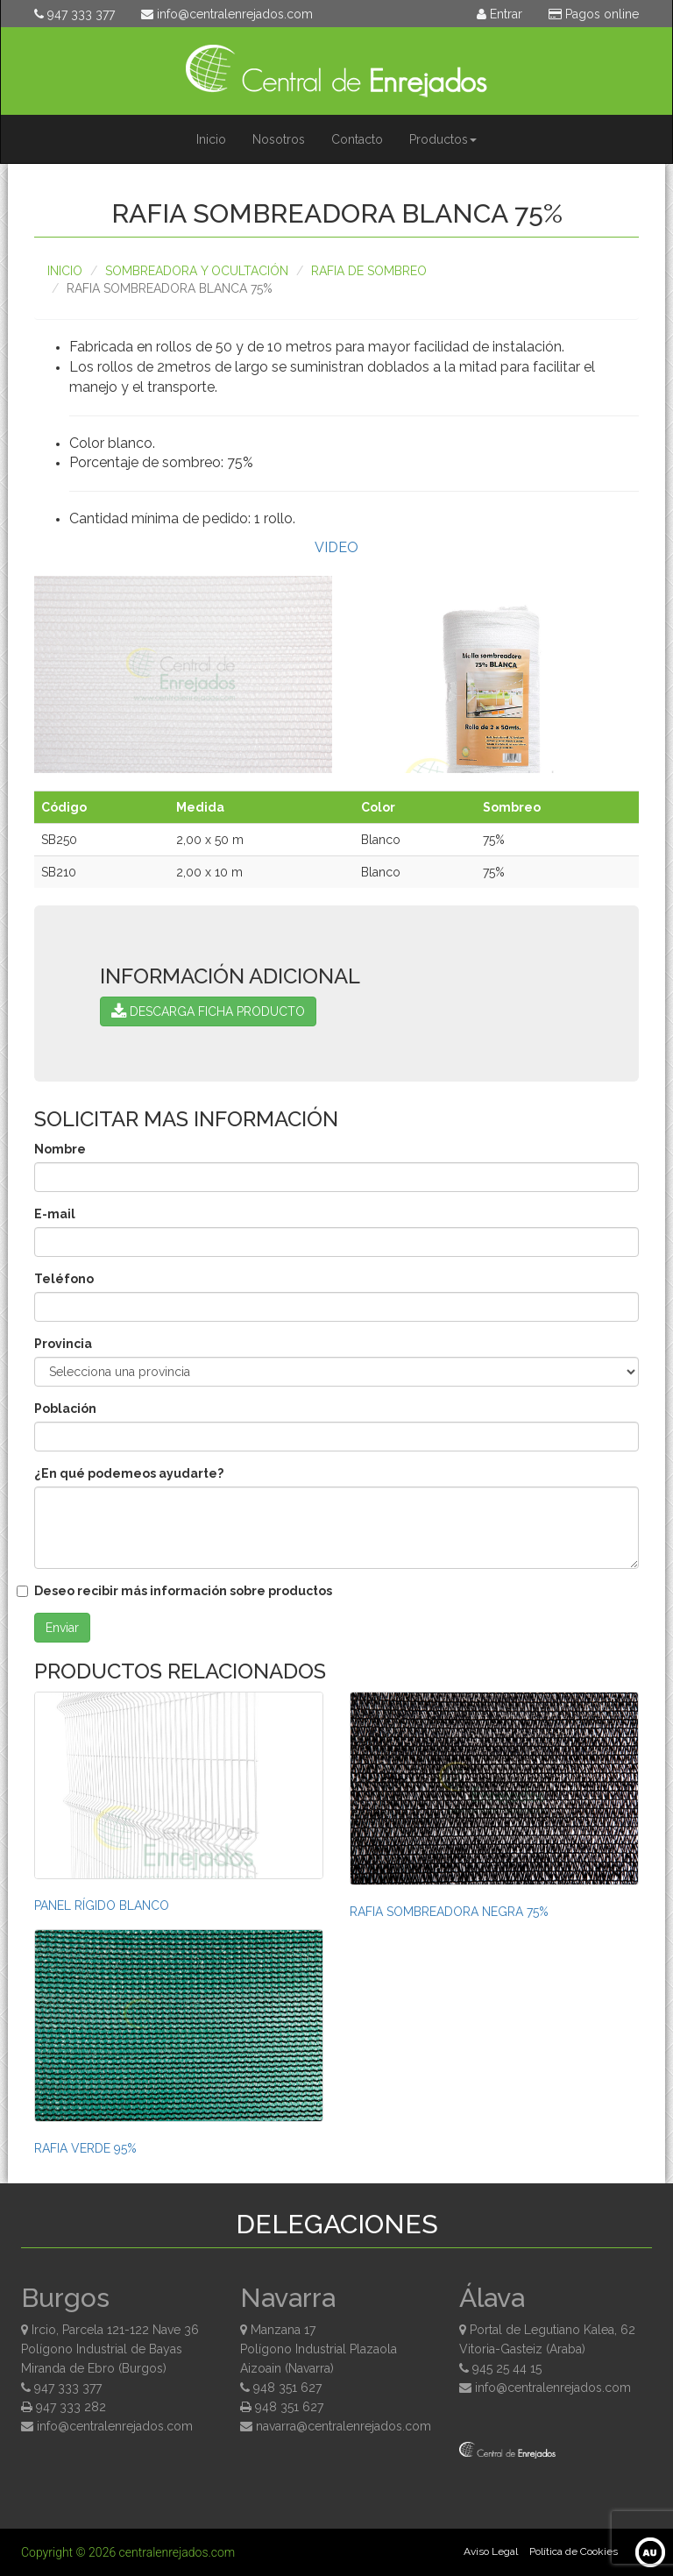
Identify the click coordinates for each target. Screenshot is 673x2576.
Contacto (357, 139)
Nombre (60, 1149)
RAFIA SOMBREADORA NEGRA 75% (449, 1912)
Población (65, 1409)
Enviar (62, 1628)
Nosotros (278, 139)
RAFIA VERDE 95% (85, 2148)
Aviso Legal (491, 2551)
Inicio (211, 139)
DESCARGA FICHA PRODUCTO (208, 1011)
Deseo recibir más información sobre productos (183, 1591)
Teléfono (64, 1279)
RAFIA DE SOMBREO (369, 271)
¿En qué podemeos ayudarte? (128, 1473)
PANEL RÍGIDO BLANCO (101, 1905)
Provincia (63, 1344)
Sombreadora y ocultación (196, 271)
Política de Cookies (573, 2551)
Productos (443, 139)
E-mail (54, 1214)
